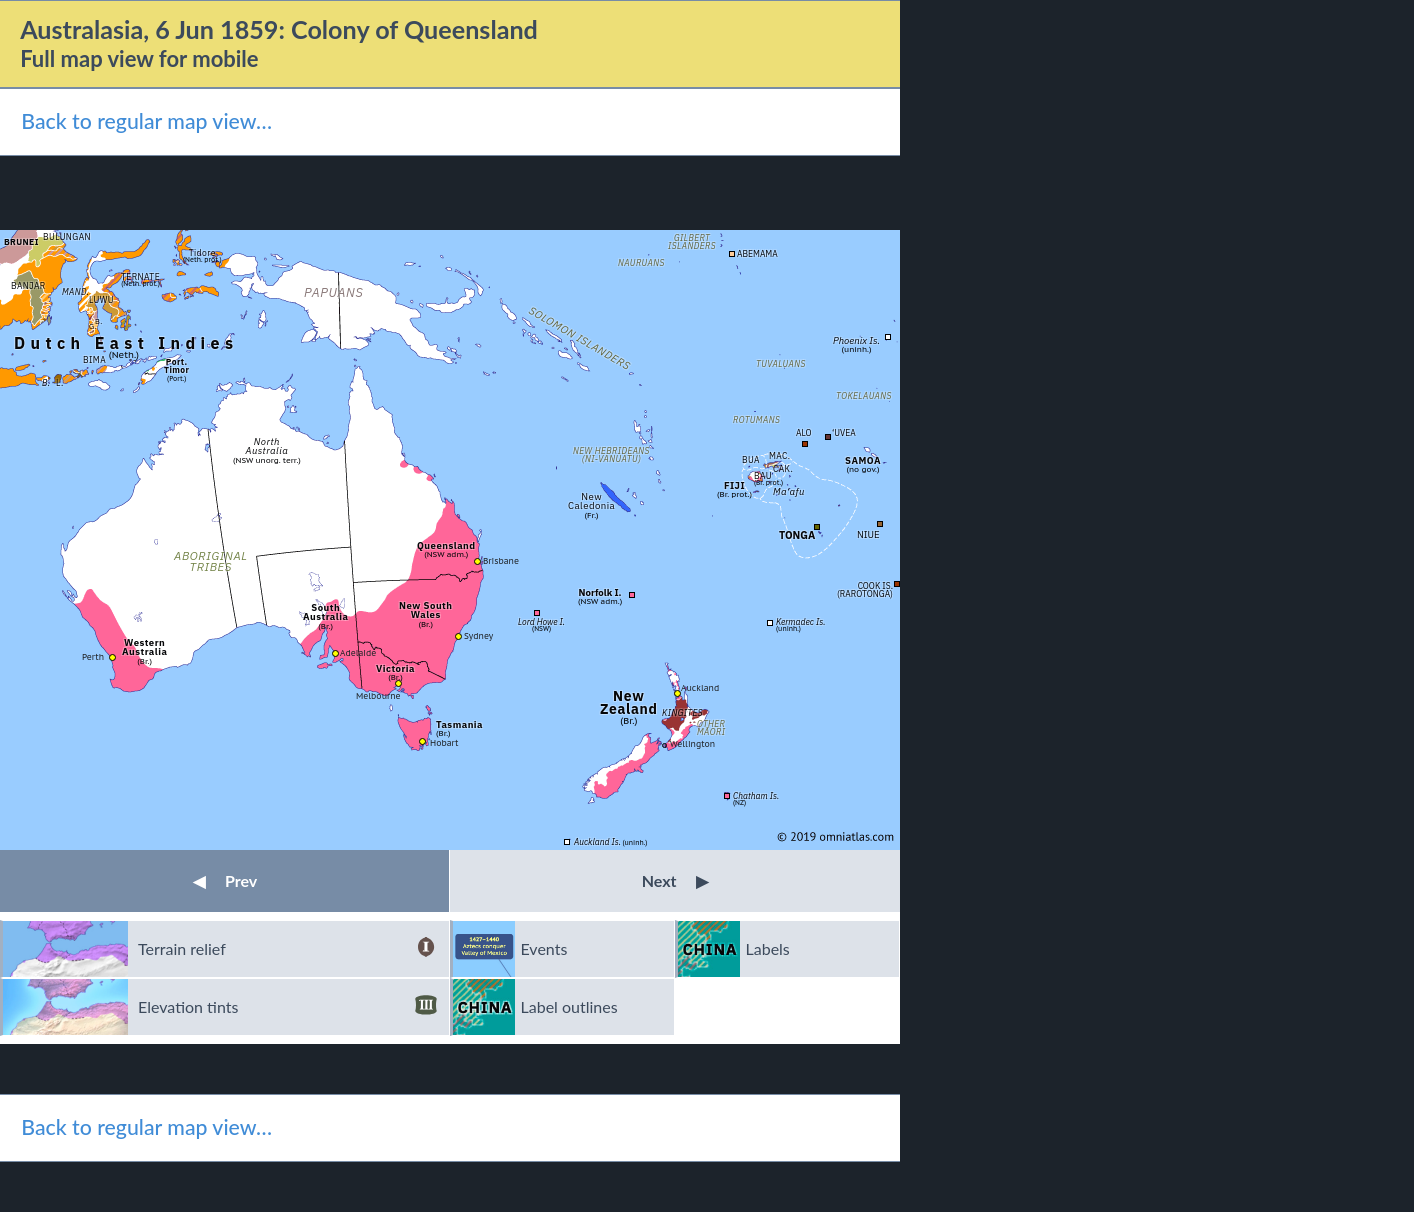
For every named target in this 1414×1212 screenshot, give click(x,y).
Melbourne (378, 695)
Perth (93, 656)
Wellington (692, 743)
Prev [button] (225, 880)
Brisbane (501, 560)
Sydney (478, 635)
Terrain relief (287, 949)
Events (544, 948)
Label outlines (569, 1006)
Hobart (444, 742)
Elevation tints (287, 1007)
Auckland (700, 687)
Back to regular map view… (146, 121)
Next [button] (675, 880)
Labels (768, 948)
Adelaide (358, 652)
